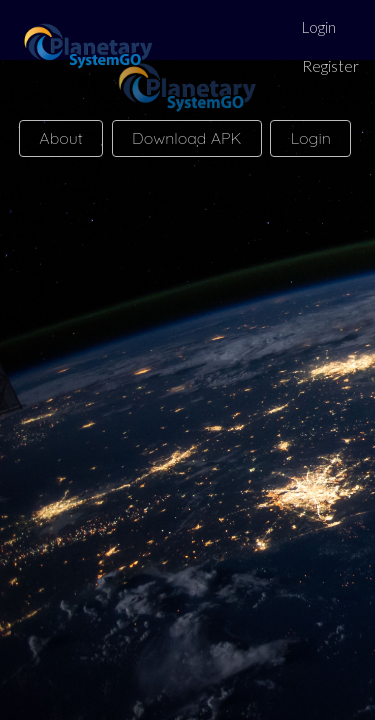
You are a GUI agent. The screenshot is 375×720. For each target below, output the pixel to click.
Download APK (186, 138)
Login (319, 27)
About (61, 138)
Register (330, 66)
